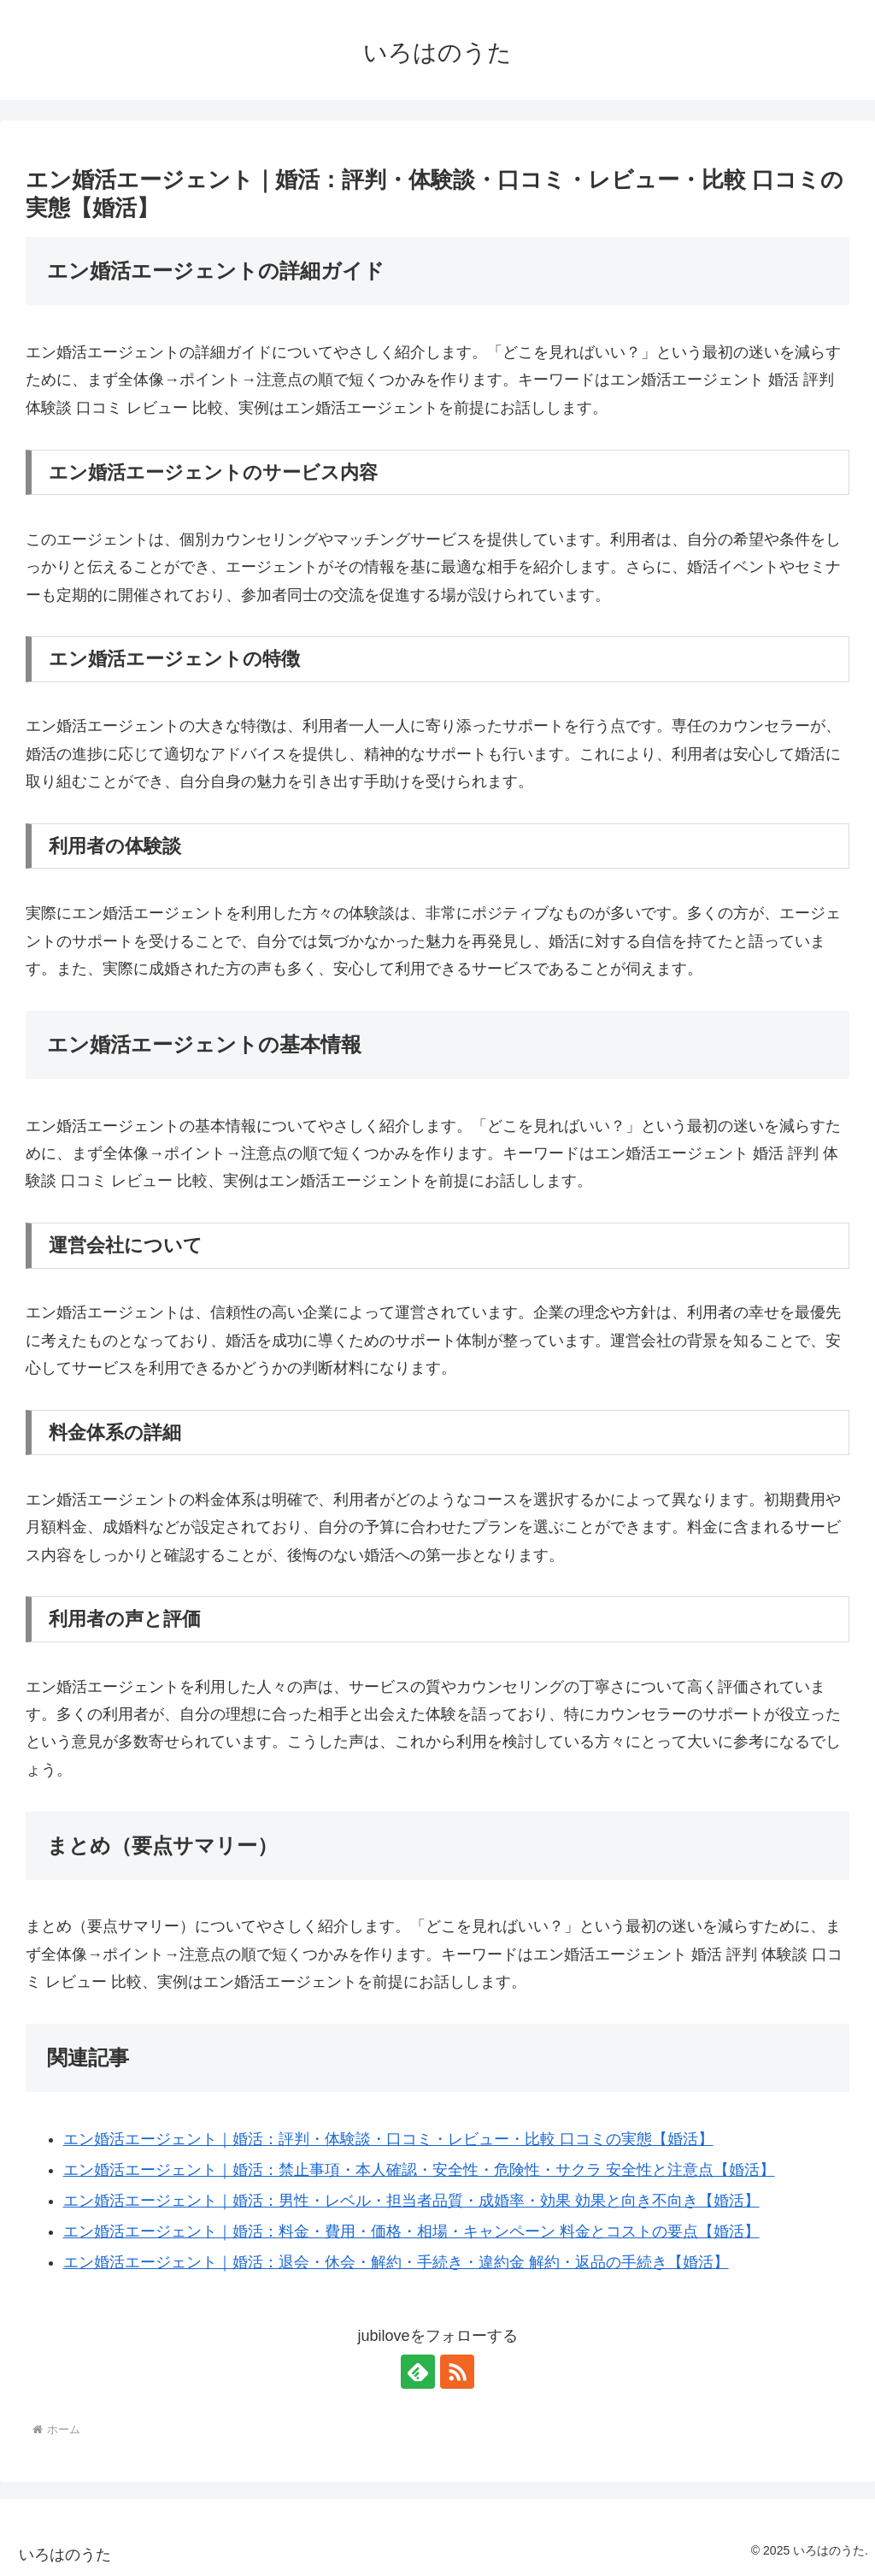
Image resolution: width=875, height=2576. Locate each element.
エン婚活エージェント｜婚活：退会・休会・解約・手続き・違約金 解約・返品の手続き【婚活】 (396, 2262)
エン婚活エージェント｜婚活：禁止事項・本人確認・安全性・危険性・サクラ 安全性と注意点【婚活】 (419, 2169)
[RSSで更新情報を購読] (457, 2372)
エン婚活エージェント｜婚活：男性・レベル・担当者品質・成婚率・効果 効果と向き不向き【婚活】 (411, 2200)
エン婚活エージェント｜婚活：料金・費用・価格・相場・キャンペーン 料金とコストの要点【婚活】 (411, 2231)
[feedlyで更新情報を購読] (418, 2372)
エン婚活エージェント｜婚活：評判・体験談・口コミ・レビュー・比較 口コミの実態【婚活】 (388, 2139)
